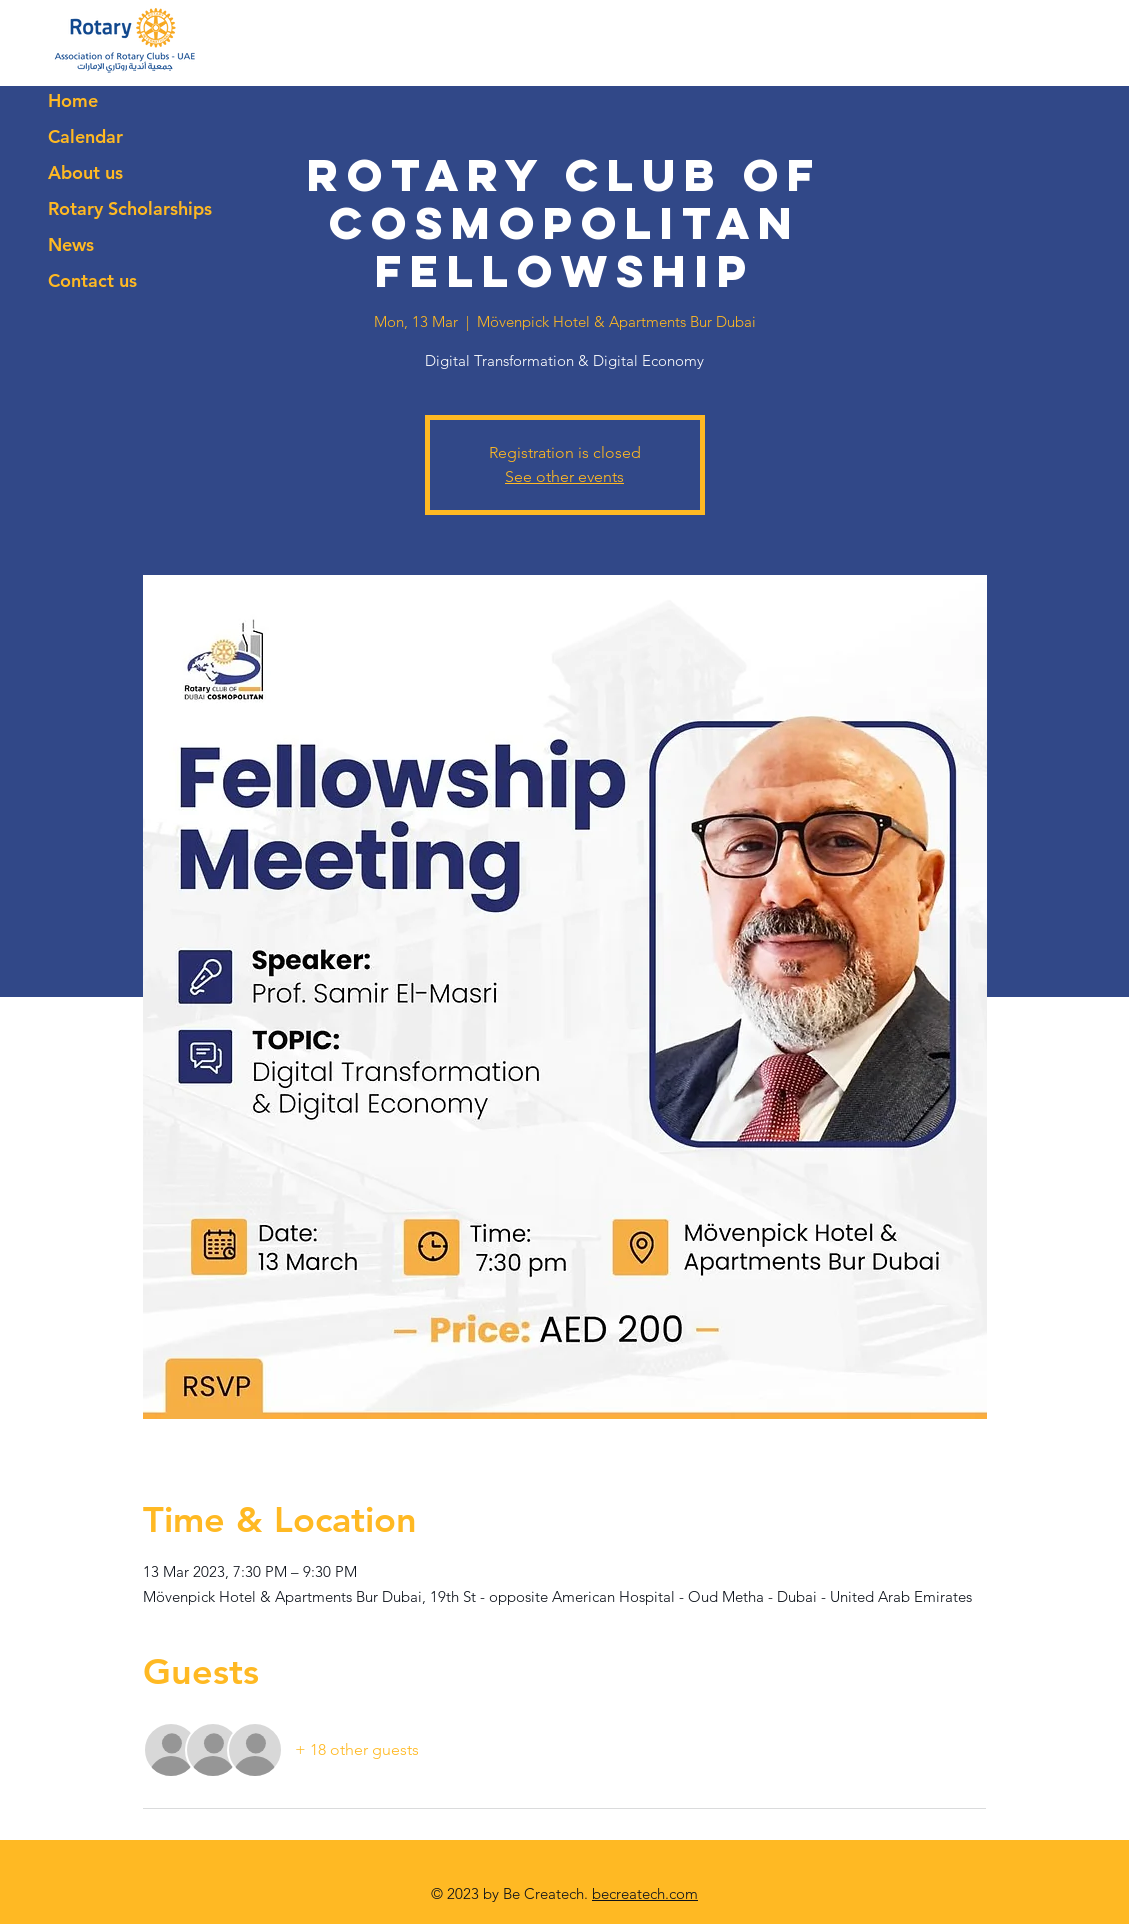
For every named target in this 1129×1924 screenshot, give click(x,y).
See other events (564, 476)
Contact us (92, 280)
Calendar (85, 136)
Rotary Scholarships (130, 208)
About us (85, 172)
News (71, 244)
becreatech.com (645, 1893)
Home (73, 100)
